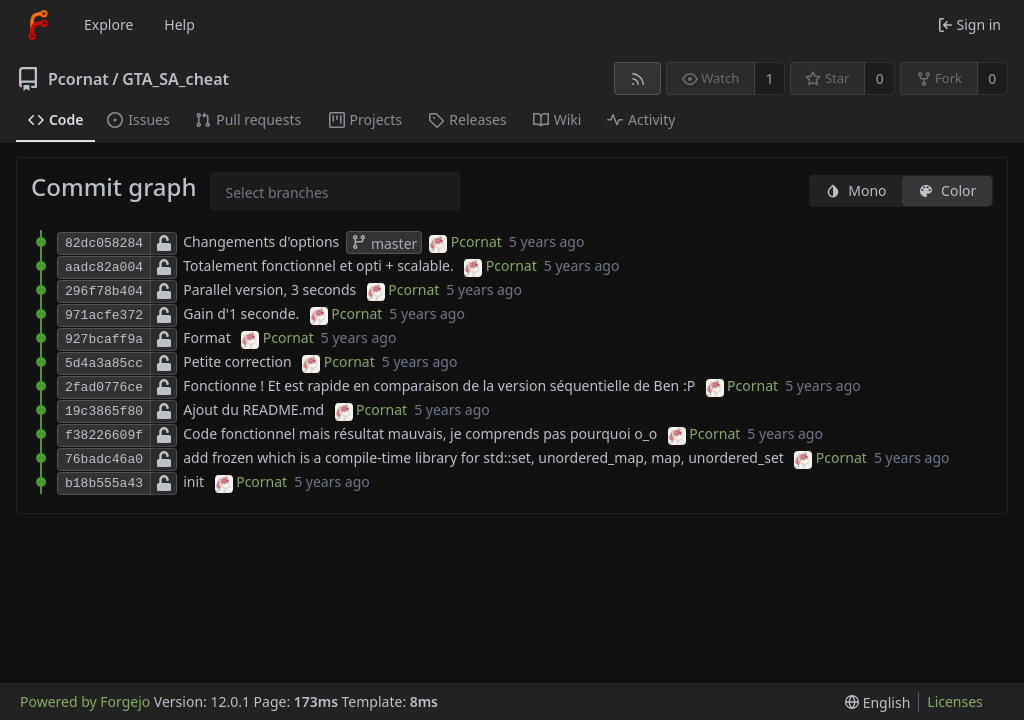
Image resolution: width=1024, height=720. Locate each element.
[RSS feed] (637, 78)
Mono (855, 190)
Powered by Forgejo (85, 701)
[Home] (38, 25)
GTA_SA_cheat (175, 79)
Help (179, 24)
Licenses (955, 701)
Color (947, 190)
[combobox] (241, 192)
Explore (108, 24)
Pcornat (78, 79)
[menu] (877, 702)
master (384, 243)
